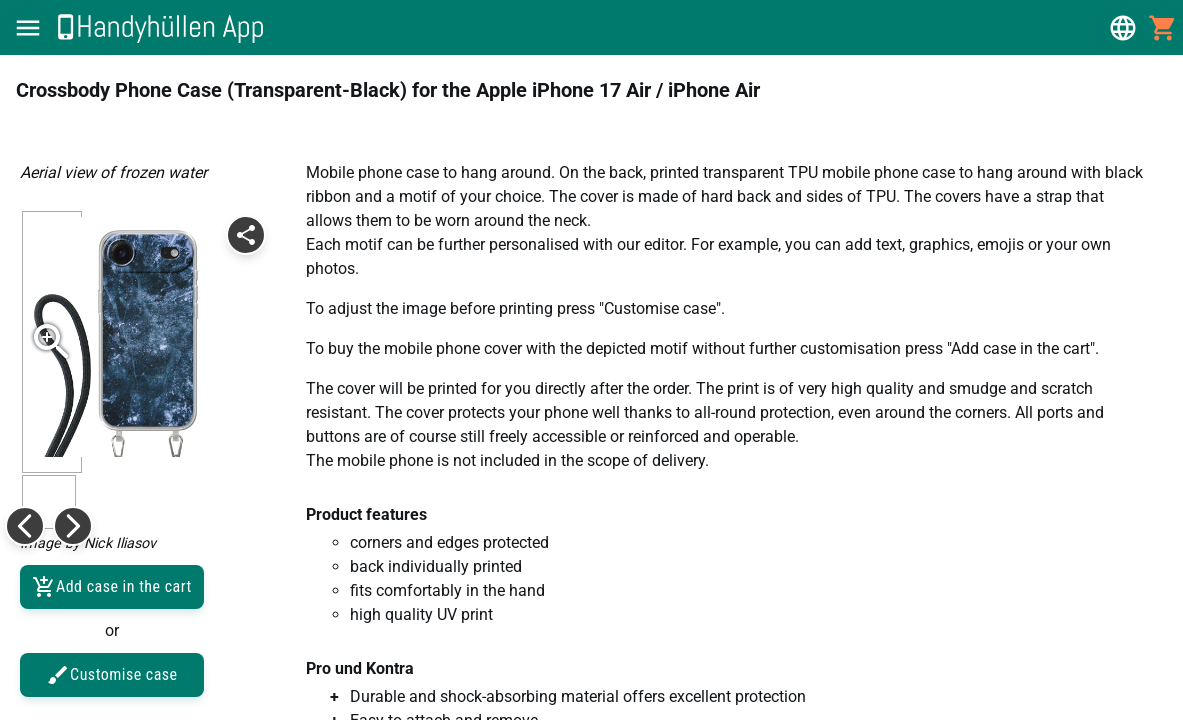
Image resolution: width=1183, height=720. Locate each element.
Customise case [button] (112, 675)
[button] (28, 28)
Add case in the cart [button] (112, 587)
